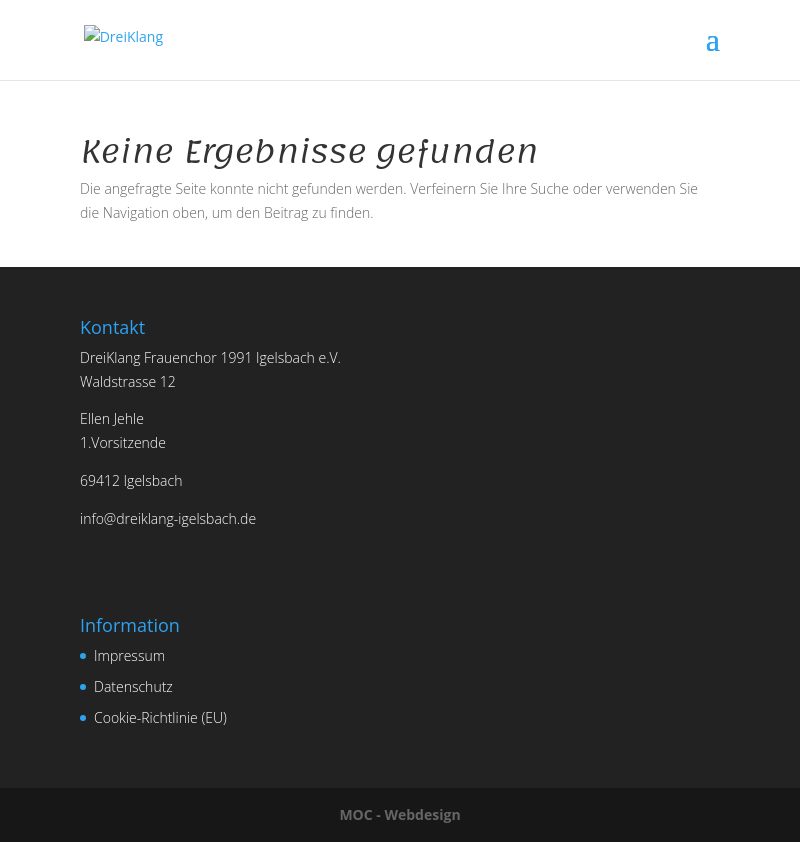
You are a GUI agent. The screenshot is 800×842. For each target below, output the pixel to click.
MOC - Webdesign (399, 814)
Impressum (129, 655)
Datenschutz (133, 686)
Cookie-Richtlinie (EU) (160, 717)
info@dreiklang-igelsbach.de (168, 518)
